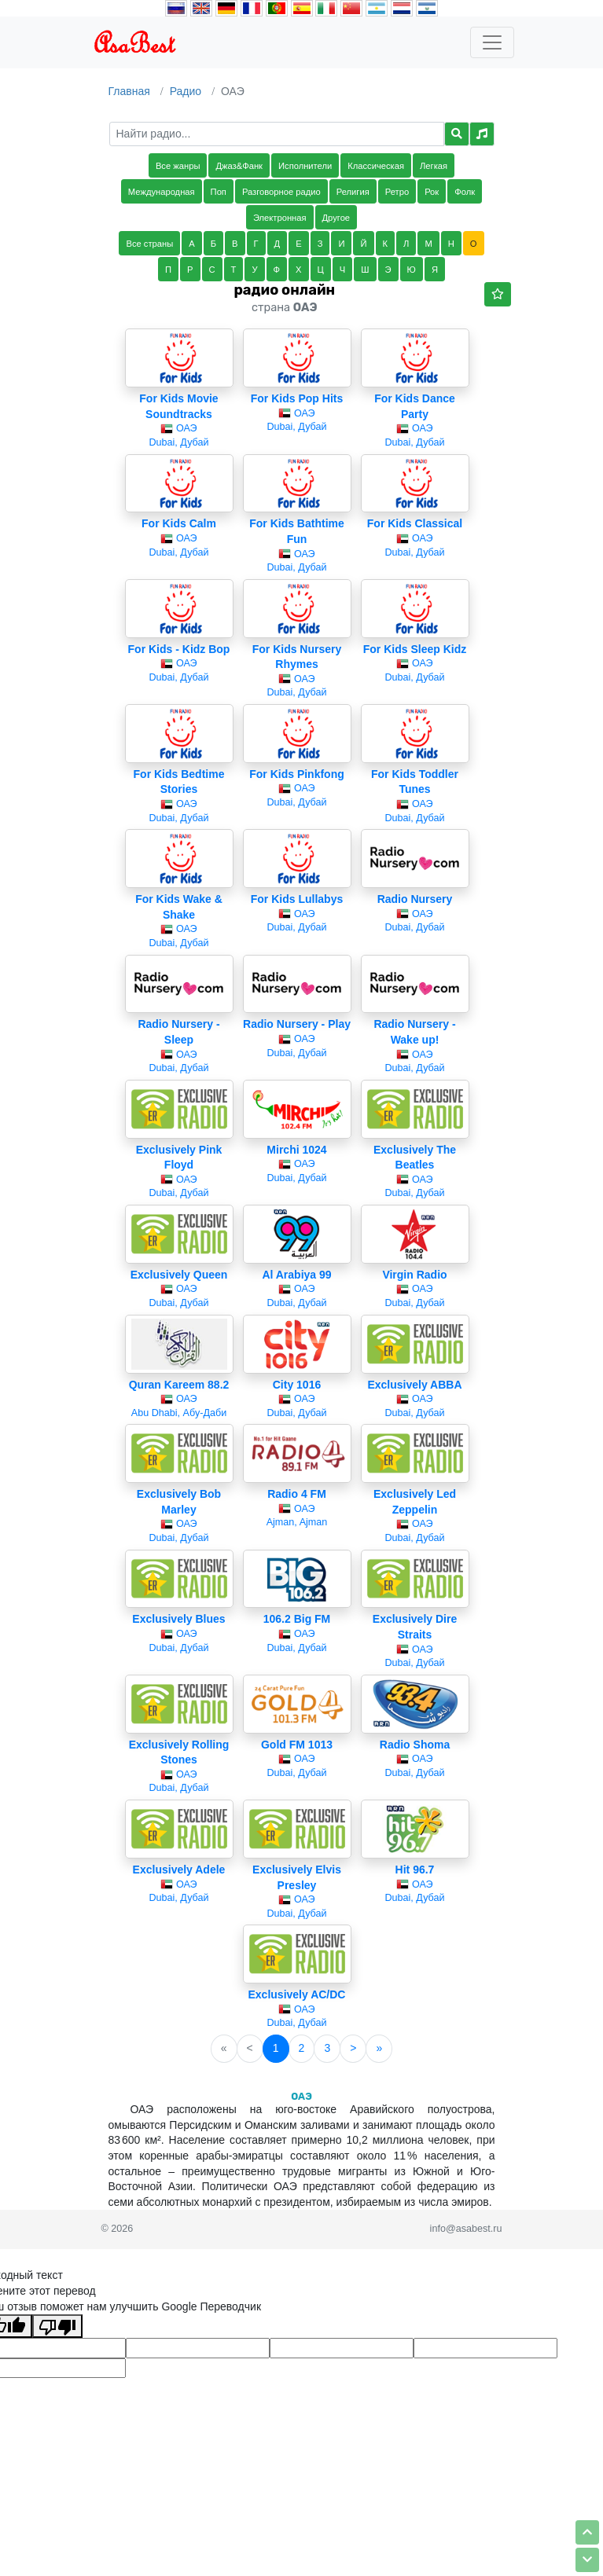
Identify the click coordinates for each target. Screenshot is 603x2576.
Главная (129, 91)
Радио (185, 91)
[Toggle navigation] (492, 42)
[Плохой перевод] (57, 2326)
